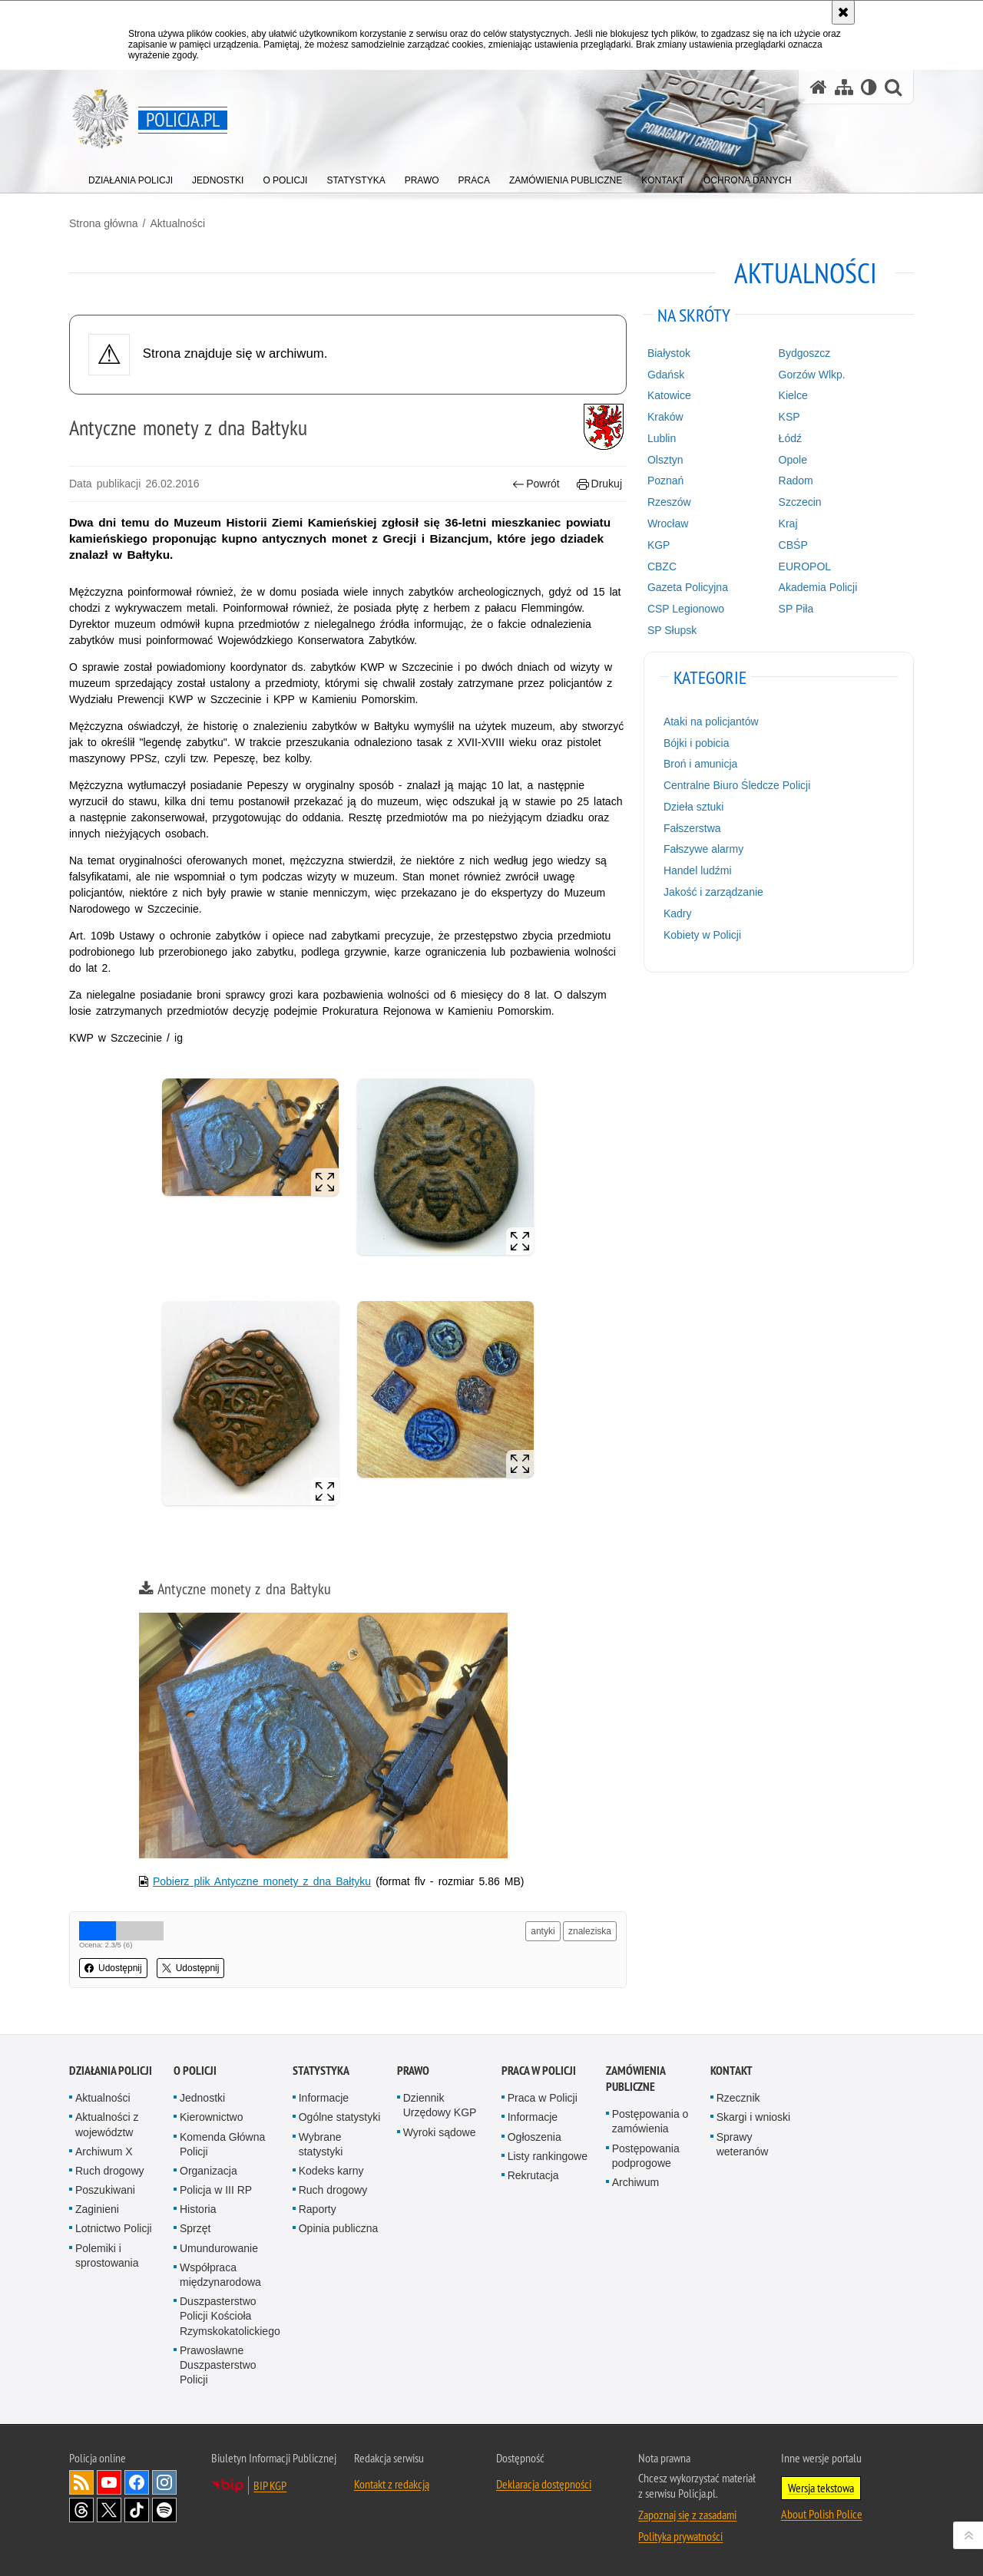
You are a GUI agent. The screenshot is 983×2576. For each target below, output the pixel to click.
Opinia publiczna (339, 2228)
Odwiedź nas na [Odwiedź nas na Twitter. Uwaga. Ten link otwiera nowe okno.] (109, 2510)
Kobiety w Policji (702, 935)
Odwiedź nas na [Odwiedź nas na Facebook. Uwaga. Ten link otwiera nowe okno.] (136, 2482)
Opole (793, 460)
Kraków (665, 417)
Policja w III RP (216, 2190)
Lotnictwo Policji (113, 2228)
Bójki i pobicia (697, 743)
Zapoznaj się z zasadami (687, 2514)
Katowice (669, 395)
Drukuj (599, 483)
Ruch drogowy (109, 2171)
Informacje (324, 2098)
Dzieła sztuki (694, 807)
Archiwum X (104, 2151)
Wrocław (667, 523)
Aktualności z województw (106, 2124)
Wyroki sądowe (439, 2132)
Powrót (536, 483)
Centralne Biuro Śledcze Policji (737, 785)
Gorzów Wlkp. (812, 374)
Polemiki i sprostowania (107, 2255)
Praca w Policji (538, 2070)
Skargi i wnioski (753, 2117)
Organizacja (208, 2171)
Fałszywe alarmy (703, 849)
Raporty (317, 2209)
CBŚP (793, 545)
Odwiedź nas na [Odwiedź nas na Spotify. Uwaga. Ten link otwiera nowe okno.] (164, 2510)
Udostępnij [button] (113, 1968)
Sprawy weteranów (743, 2144)
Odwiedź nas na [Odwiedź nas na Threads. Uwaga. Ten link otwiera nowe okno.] (81, 2510)
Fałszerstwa (692, 828)
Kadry (678, 913)
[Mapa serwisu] (844, 87)
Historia (198, 2209)
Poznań (665, 480)
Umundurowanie (219, 2248)
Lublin (661, 438)
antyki (542, 1931)
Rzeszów (669, 502)
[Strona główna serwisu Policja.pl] (818, 87)
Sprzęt (195, 2228)
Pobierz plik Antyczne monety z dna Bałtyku (262, 1881)
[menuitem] (130, 176)
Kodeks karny (331, 2171)
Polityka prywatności (680, 2536)
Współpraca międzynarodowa (220, 2274)
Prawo (413, 2070)
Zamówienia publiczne (635, 2078)
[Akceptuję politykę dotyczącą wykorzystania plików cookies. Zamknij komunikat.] (843, 12)
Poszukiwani (105, 2190)
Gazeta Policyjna (687, 587)
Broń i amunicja (701, 764)
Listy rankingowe (547, 2156)
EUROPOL (805, 566)
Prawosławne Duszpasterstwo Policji (218, 2365)
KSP (789, 417)
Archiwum (635, 2182)
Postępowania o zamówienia (650, 2121)
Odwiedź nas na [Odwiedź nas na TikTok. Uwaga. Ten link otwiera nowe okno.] (136, 2510)
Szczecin (800, 502)
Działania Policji (110, 2070)
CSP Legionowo (685, 609)
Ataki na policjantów (711, 721)
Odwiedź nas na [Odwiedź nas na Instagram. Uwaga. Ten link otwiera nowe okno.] (164, 2482)
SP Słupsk (672, 630)
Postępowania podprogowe (646, 2155)
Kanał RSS (81, 2482)
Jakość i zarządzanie (713, 892)
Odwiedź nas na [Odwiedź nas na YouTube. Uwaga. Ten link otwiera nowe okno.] (109, 2482)
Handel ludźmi (698, 870)
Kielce (793, 395)
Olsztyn (665, 460)
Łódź (790, 438)
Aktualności (177, 223)
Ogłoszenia (534, 2137)
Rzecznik (738, 2098)
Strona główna (103, 223)
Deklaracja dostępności (543, 2484)
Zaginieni (97, 2209)
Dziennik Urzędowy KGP (440, 2105)
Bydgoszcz (805, 353)
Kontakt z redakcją (391, 2484)
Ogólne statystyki (340, 2117)
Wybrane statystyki (321, 2144)
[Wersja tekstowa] (869, 87)
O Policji (195, 2070)
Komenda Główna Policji (222, 2144)
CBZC (662, 566)
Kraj (788, 523)
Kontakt (731, 2070)
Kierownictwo (211, 2117)
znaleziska (589, 1931)
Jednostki (202, 2098)
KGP (658, 545)
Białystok (668, 353)
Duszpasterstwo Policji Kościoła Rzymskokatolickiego (230, 2316)
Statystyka (321, 2070)
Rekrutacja (533, 2175)
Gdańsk (665, 374)
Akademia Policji (818, 587)
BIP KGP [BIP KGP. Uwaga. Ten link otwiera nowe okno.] (269, 2485)
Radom (796, 480)
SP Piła (796, 609)
